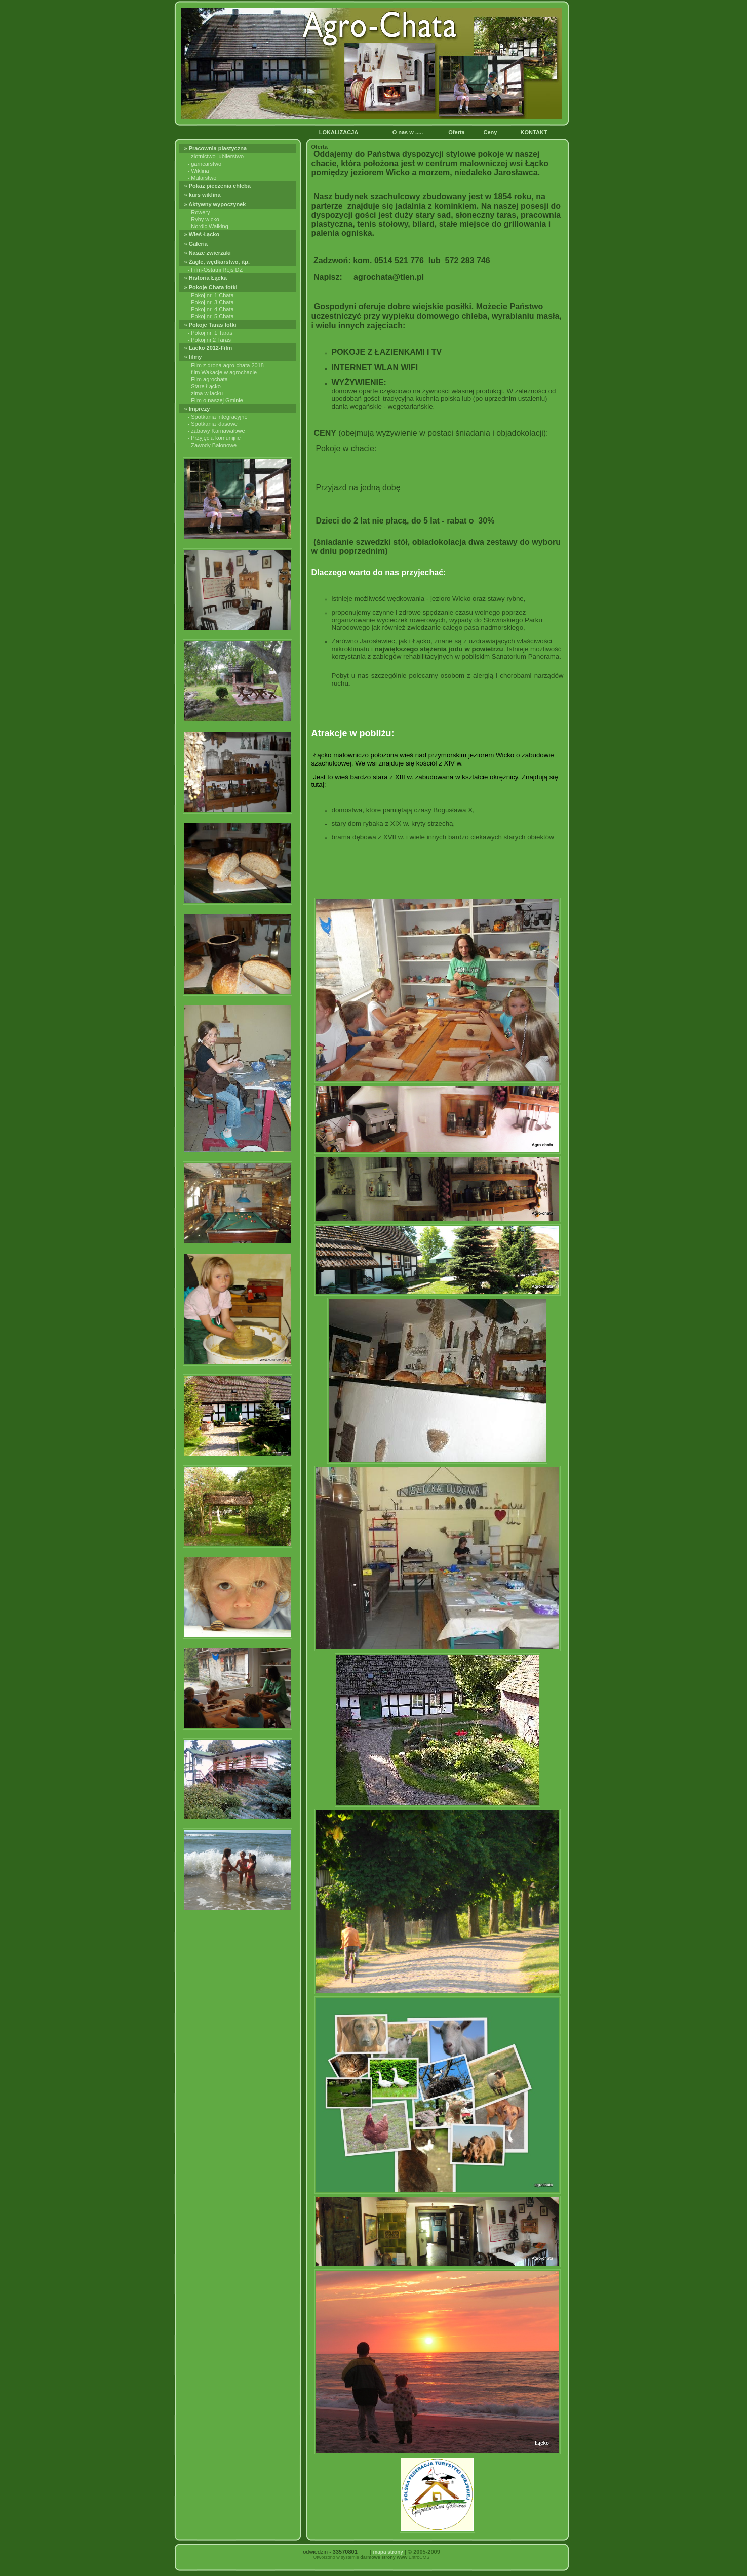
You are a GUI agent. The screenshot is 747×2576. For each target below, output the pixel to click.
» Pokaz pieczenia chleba (218, 186)
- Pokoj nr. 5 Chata (211, 316)
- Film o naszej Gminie (215, 400)
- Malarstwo (202, 178)
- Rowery (199, 212)
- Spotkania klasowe (213, 424)
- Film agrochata (208, 379)
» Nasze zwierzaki (208, 253)
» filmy (194, 357)
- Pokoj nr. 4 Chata (211, 309)
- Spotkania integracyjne (218, 417)
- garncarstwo (205, 163)
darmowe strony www (383, 2557)
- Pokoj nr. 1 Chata (211, 295)
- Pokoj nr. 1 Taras (210, 333)
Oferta (457, 132)
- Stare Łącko (204, 386)
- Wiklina (198, 171)
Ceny (491, 132)
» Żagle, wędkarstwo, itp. (218, 262)
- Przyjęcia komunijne (214, 438)
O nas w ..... (408, 132)
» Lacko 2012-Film (209, 348)
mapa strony (388, 2552)
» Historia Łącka (206, 278)
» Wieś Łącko (202, 234)
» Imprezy (198, 409)
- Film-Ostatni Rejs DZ (215, 270)
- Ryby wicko (203, 219)
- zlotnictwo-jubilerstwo (216, 156)
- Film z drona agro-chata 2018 (226, 365)
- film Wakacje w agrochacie (222, 372)
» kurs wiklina (203, 195)
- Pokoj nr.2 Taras (209, 340)
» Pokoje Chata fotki (212, 287)
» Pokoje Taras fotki (211, 324)
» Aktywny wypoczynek (216, 204)
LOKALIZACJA (339, 132)
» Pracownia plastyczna (217, 148)
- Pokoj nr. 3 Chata (211, 302)
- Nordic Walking (208, 226)
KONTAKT (536, 132)
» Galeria (197, 243)
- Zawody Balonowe (212, 445)
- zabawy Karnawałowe (216, 431)
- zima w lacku (205, 393)
